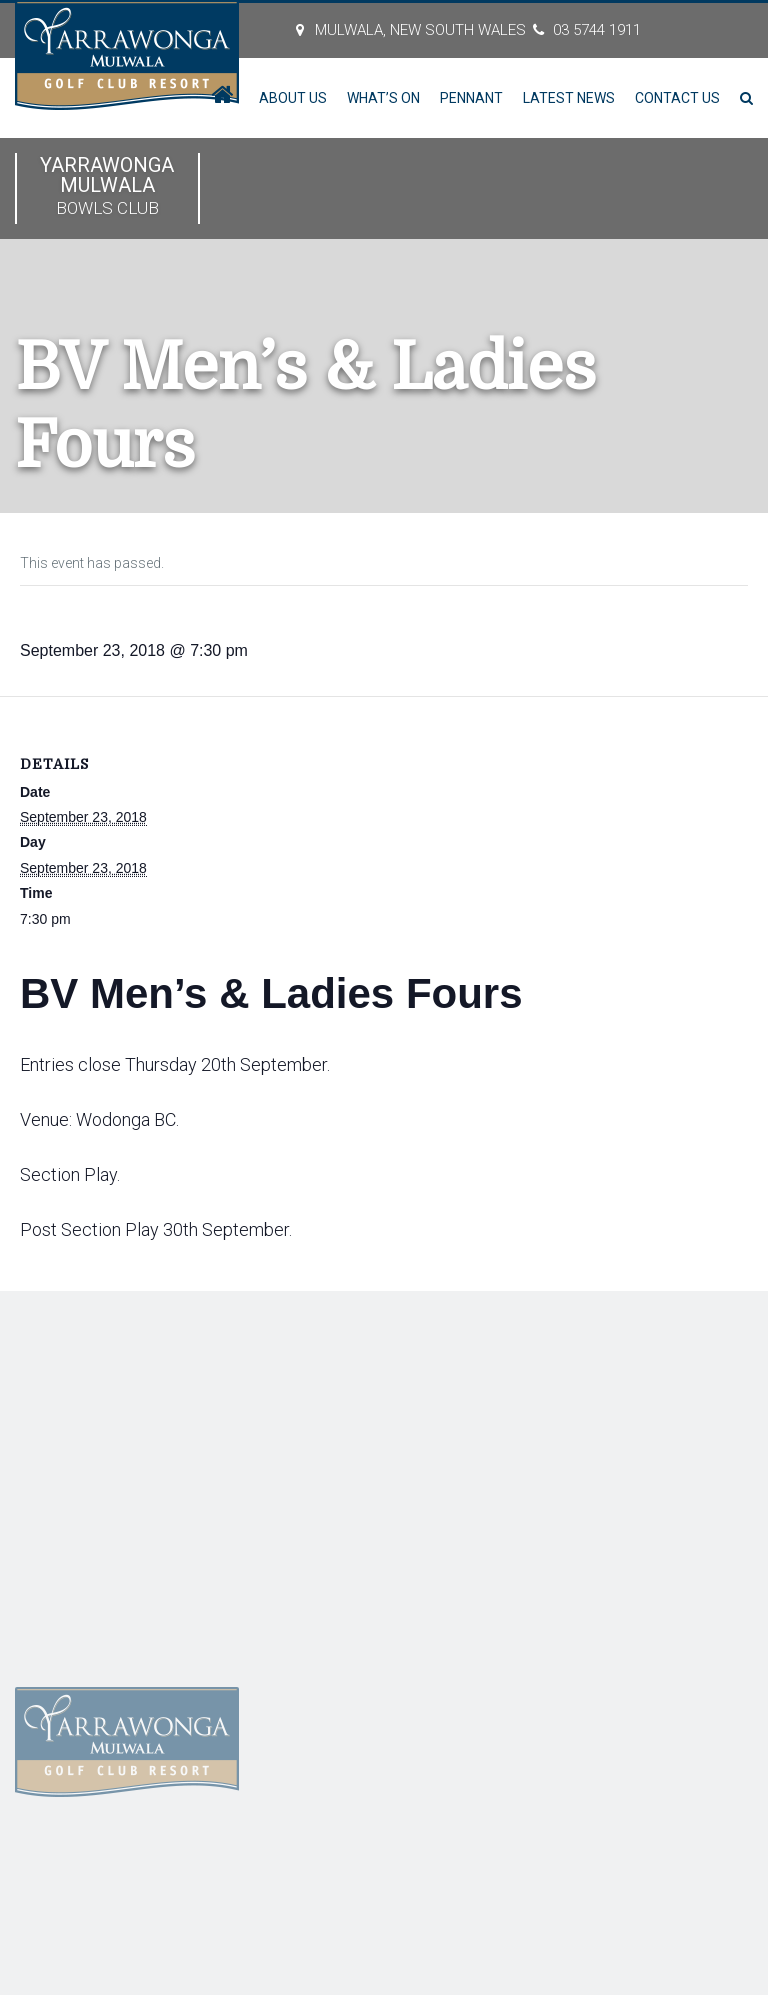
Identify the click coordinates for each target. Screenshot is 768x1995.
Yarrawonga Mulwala (107, 187)
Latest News (569, 98)
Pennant (471, 98)
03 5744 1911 (597, 30)
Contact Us (677, 98)
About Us (293, 98)
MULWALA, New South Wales (420, 30)
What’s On (383, 98)
